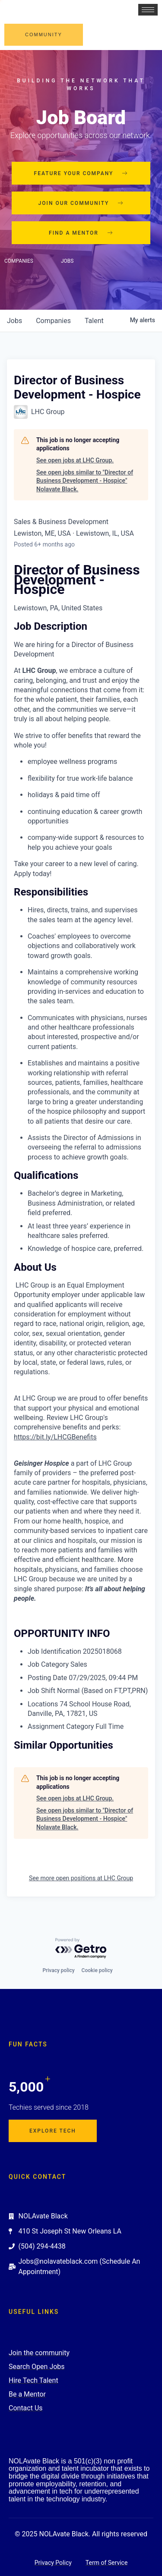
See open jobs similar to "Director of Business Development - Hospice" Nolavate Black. (84, 481)
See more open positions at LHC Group (81, 1878)
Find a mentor (81, 233)
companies (53, 321)
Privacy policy (58, 1970)
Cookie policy (97, 1970)
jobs (14, 321)
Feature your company (81, 173)
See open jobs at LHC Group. (75, 460)
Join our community (81, 203)
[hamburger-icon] (148, 10)
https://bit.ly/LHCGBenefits (55, 1437)
